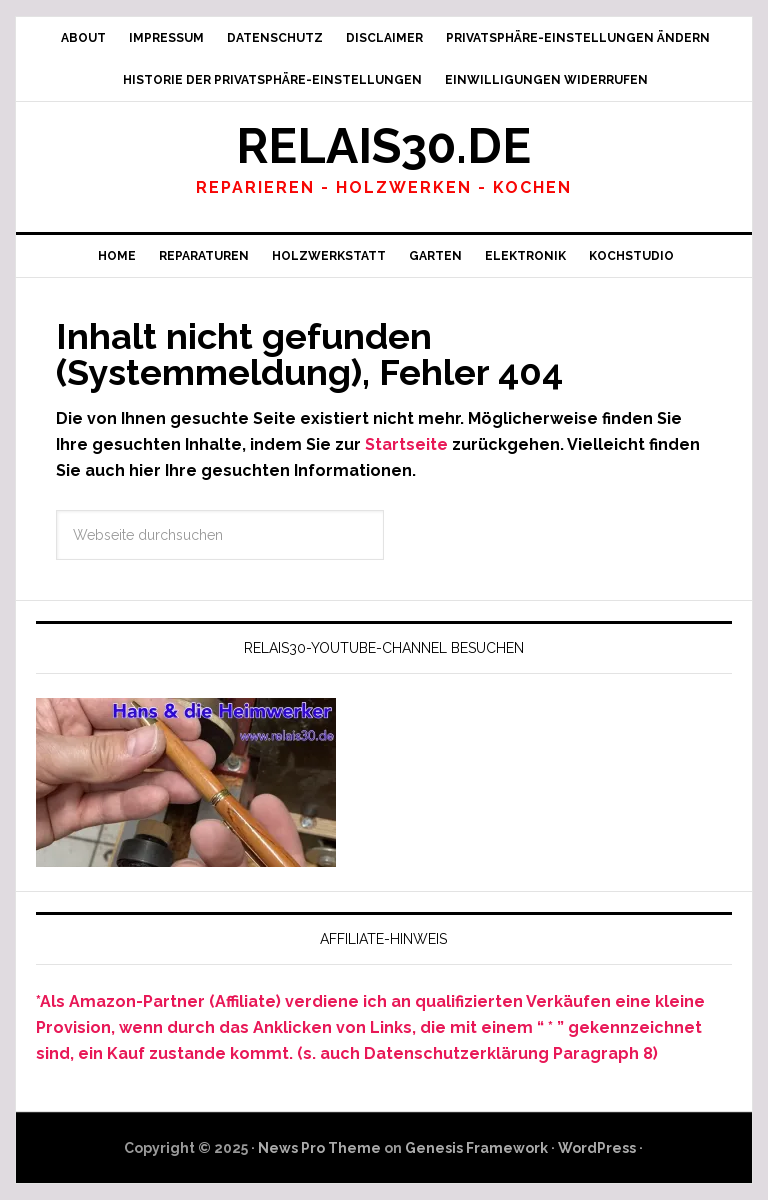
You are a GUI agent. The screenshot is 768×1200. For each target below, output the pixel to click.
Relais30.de (383, 146)
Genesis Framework (476, 1148)
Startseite (406, 444)
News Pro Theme (319, 1148)
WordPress (597, 1148)
